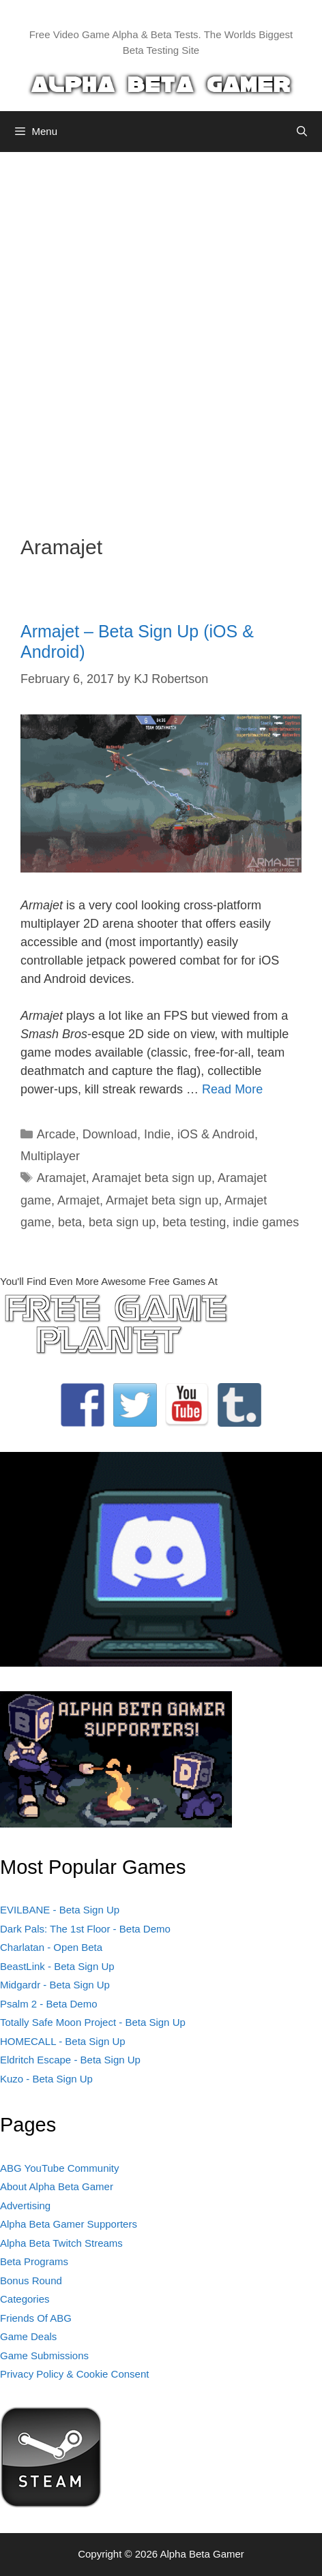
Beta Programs (34, 2261)
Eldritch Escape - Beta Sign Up (70, 2059)
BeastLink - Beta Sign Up (57, 1966)
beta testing (194, 1222)
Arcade (56, 1134)
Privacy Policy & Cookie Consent (74, 2374)
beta (70, 1222)
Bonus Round (31, 2280)
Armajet (78, 1200)
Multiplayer (50, 1156)
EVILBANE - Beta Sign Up (59, 1909)
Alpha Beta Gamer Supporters (68, 2224)
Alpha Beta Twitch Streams (61, 2243)
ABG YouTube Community (59, 2168)
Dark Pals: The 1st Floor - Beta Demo (85, 1929)
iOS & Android (215, 1134)
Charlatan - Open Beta (51, 1947)
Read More (232, 1089)
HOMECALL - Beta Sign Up (63, 2041)
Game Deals (28, 2336)
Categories (25, 2299)
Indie (157, 1134)
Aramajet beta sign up (151, 1178)
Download (110, 1134)
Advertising (25, 2205)
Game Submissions (44, 2355)
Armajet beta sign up (162, 1200)
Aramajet (61, 1178)
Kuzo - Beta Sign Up (46, 2079)
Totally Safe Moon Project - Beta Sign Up (93, 2022)
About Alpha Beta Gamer (56, 2186)
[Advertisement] (161, 333)
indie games (266, 1222)
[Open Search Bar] (302, 131)
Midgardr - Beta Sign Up (55, 1984)
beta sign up (122, 1222)
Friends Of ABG (36, 2318)
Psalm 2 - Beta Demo (49, 2004)
